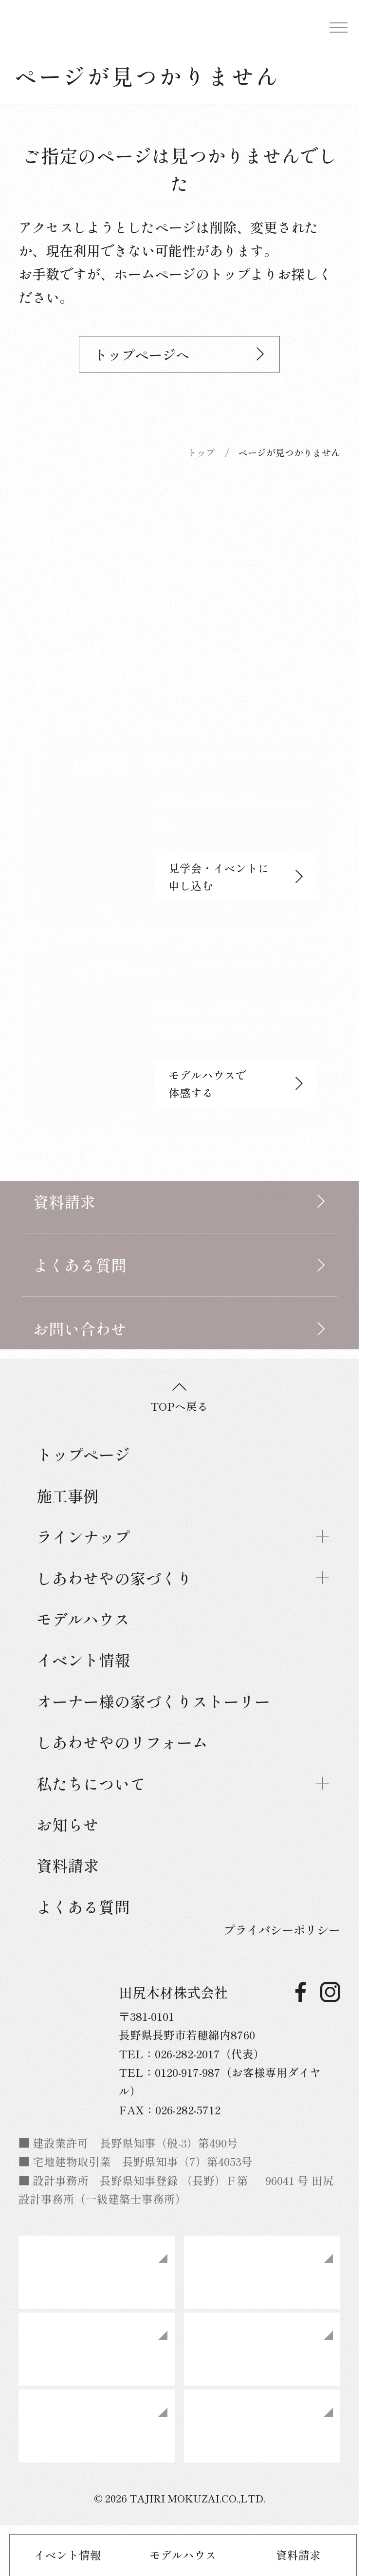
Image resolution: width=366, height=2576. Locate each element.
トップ (201, 452)
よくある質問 (83, 1906)
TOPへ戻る (179, 1398)
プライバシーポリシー (281, 1929)
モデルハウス (183, 2554)
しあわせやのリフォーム (122, 1742)
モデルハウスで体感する (236, 1083)
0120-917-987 (187, 2072)
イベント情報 (67, 2554)
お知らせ (68, 1824)
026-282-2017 (187, 2053)
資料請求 (298, 2554)
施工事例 (68, 1495)
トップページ (83, 1454)
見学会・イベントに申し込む (236, 876)
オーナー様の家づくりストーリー (153, 1701)
